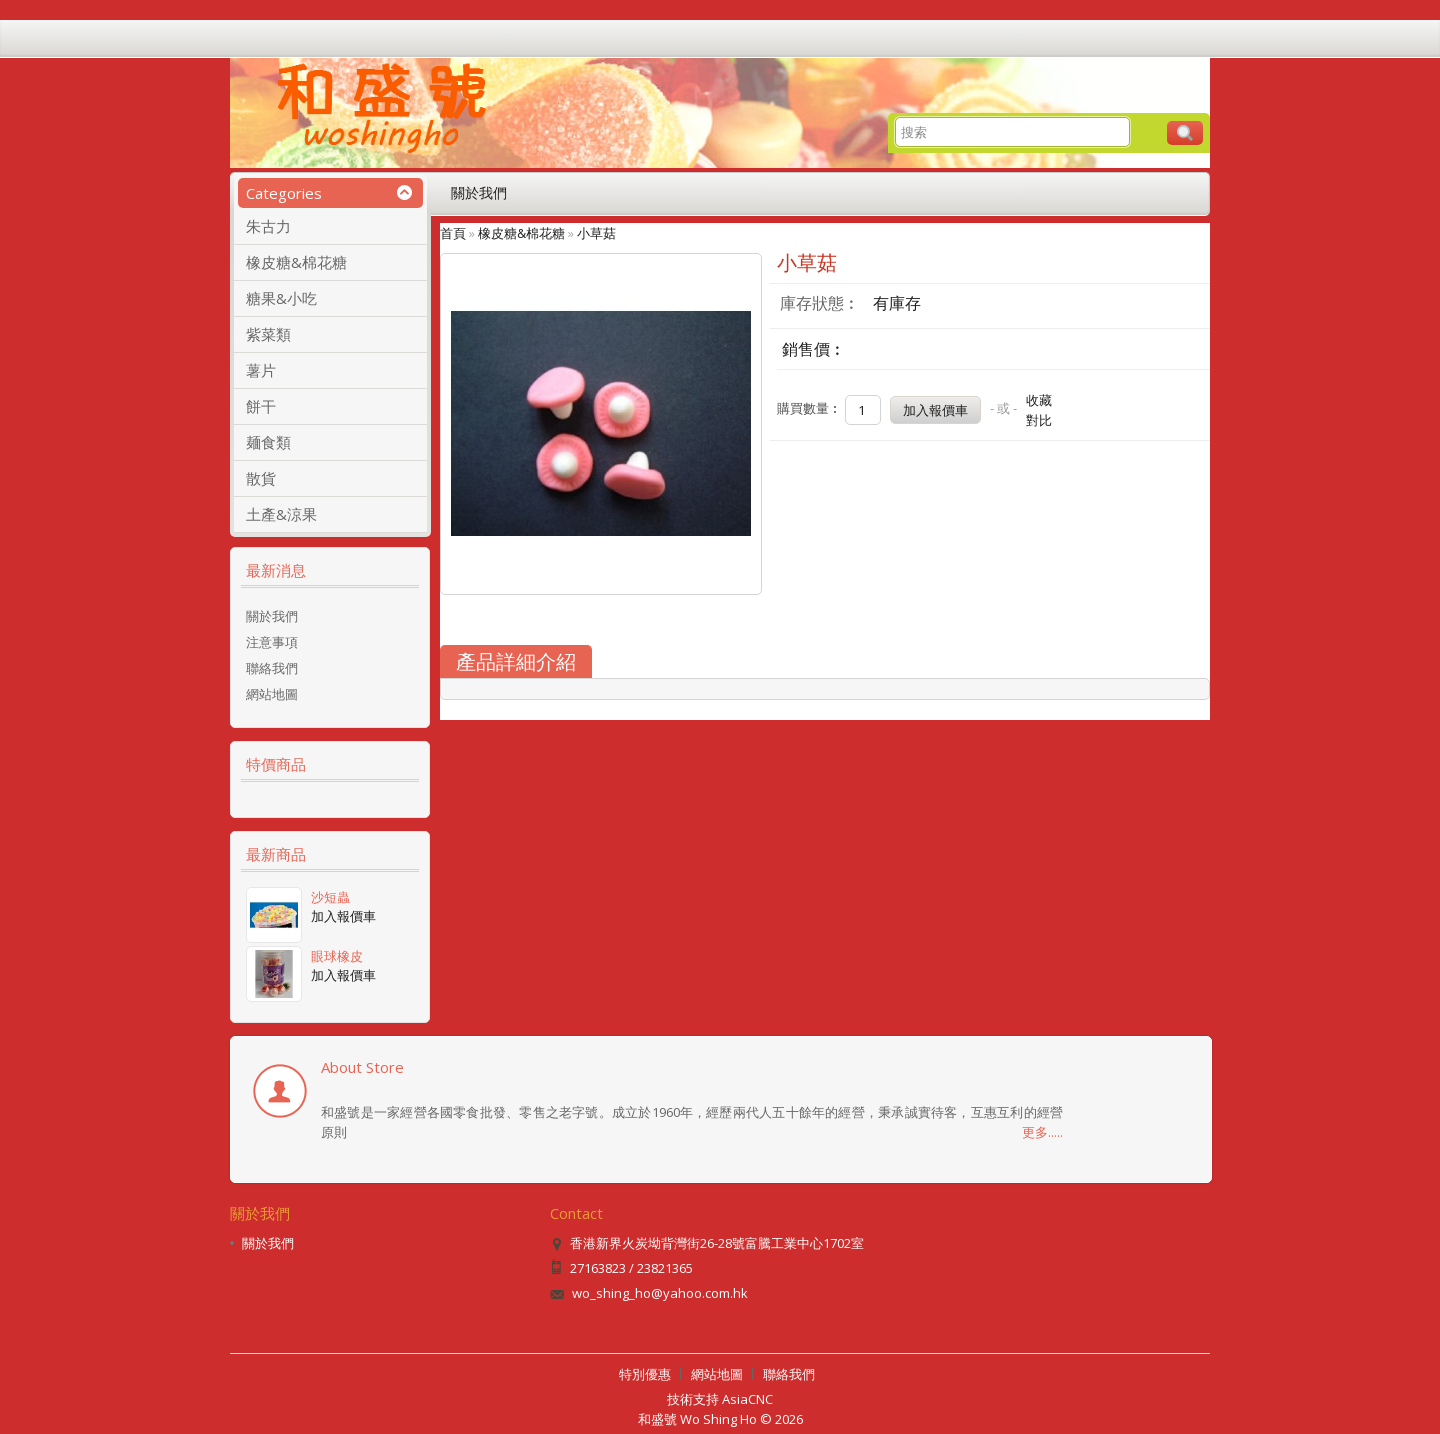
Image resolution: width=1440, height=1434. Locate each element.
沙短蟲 (330, 897)
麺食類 (268, 442)
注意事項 (272, 642)
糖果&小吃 (281, 298)
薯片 (261, 370)
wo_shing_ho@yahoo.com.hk (660, 1293)
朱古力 (268, 226)
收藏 (1039, 400)
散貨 (261, 478)
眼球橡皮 (337, 956)
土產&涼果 (281, 514)
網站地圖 (272, 694)
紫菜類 (268, 334)
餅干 (261, 406)
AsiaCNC (747, 1399)
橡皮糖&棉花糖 (296, 262)
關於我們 (479, 192)
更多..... (1042, 1132)
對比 (1039, 420)
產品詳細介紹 (516, 661)
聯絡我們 (272, 668)
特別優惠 (645, 1374)
